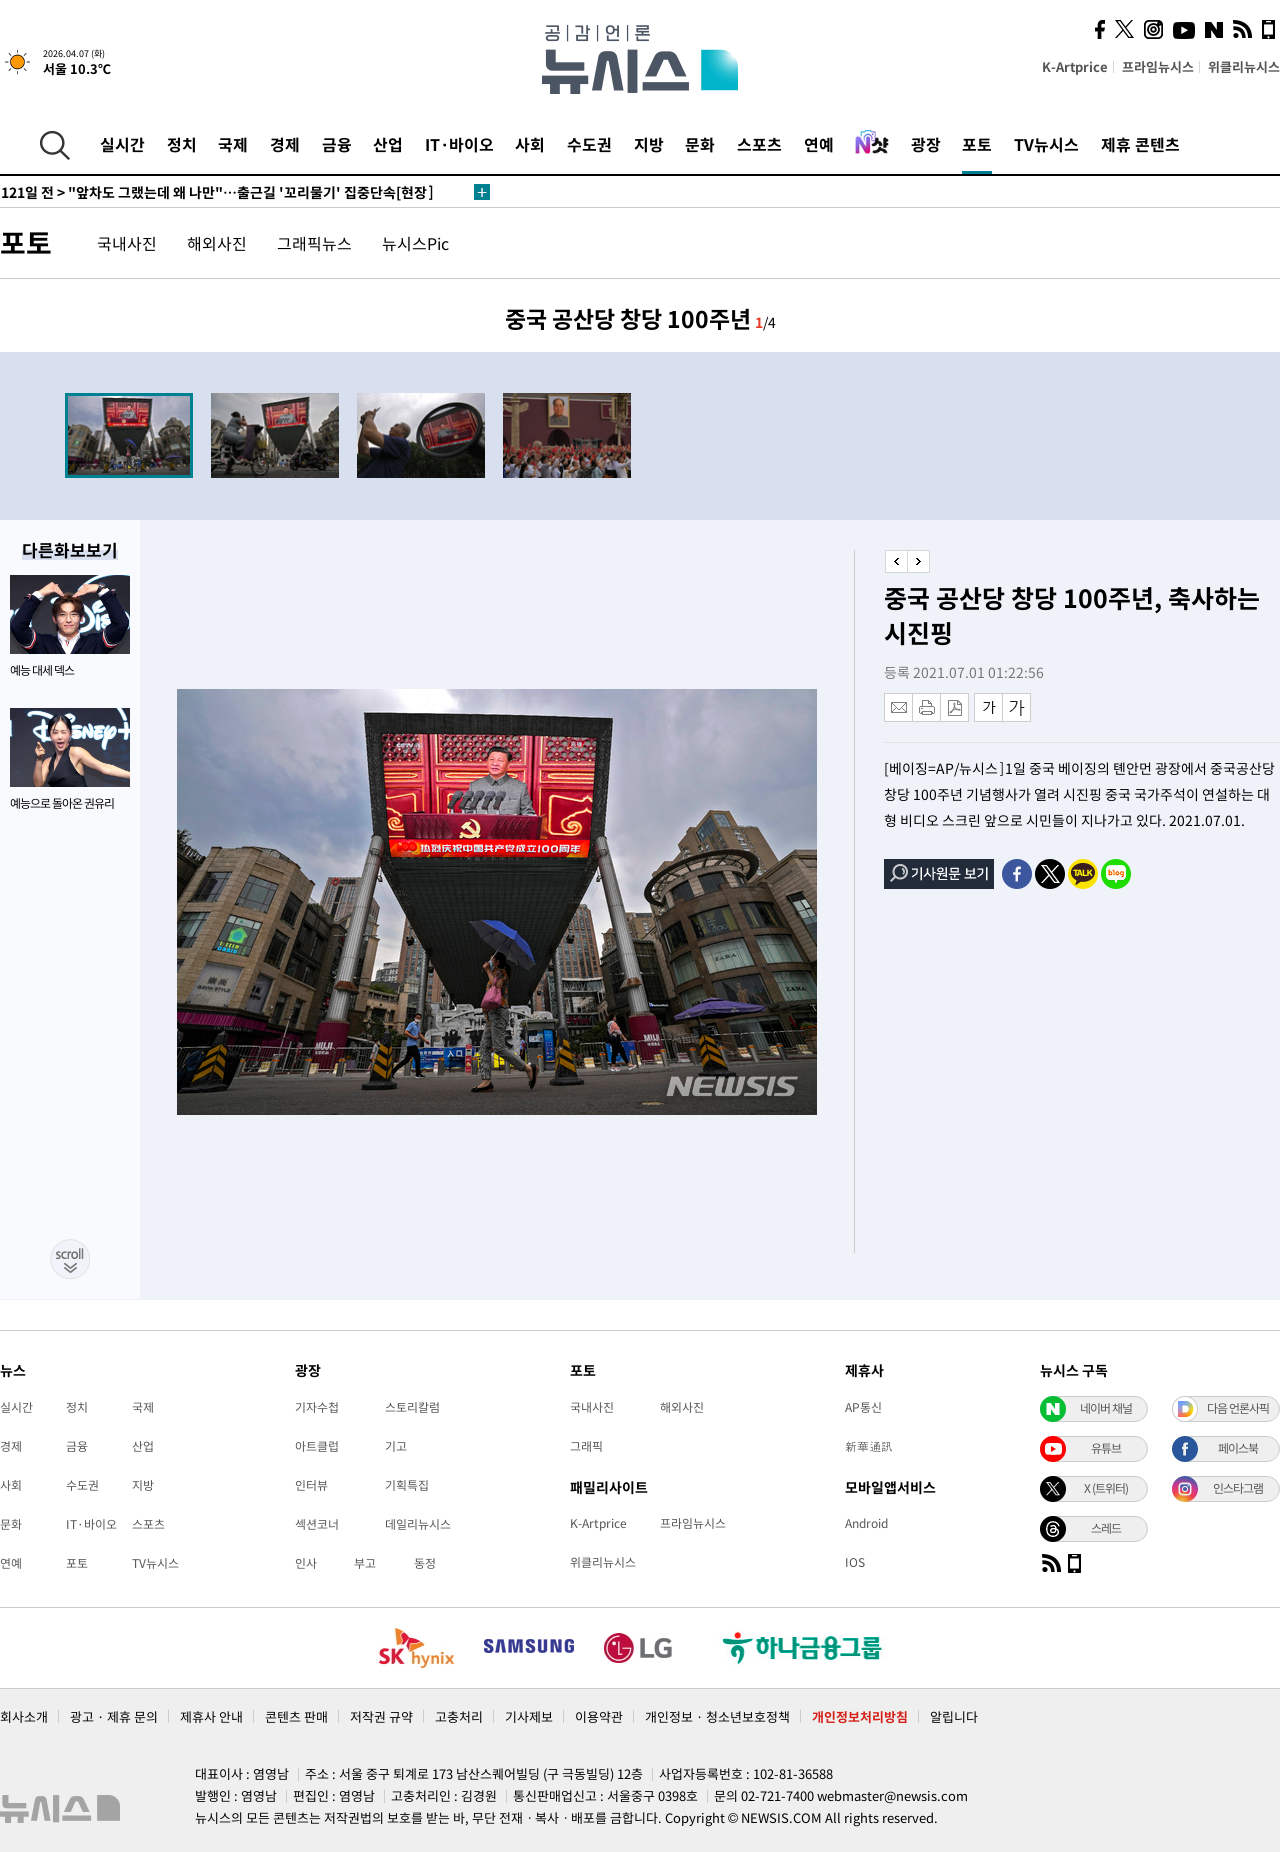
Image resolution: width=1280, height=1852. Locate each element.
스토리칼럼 (412, 1407)
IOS (855, 1562)
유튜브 (1106, 1448)
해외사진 (217, 243)
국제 (233, 144)
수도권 (589, 144)
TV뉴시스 (1046, 144)
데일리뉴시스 (418, 1524)
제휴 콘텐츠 (1140, 144)
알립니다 (954, 1716)
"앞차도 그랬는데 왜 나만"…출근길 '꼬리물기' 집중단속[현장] (217, 192)
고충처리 (459, 1716)
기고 (396, 1446)
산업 (388, 144)
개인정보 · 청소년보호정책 (717, 1716)
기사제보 (529, 1716)
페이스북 (1238, 1448)
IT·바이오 (459, 144)
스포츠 (759, 144)
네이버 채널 (1106, 1408)
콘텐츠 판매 (296, 1716)
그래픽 (586, 1446)
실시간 (122, 144)
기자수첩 (317, 1407)
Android (866, 1523)
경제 (285, 144)
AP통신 (863, 1407)
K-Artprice (1075, 66)
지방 (649, 144)
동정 (425, 1563)
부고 (365, 1563)
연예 (819, 144)
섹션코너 (317, 1524)
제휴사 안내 (211, 1716)
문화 (700, 144)
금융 (337, 144)
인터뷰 (311, 1485)
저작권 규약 (381, 1716)
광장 (926, 144)
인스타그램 (1238, 1488)
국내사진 (127, 243)
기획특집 (407, 1485)
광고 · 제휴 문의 (114, 1716)
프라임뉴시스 (1158, 66)
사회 (530, 144)
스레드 (1106, 1528)
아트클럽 (317, 1446)
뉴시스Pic (415, 243)
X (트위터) (1106, 1488)
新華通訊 (869, 1446)
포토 (977, 144)
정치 (182, 144)
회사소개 (24, 1716)
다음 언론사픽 (1238, 1408)
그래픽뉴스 (314, 243)
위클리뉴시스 (1244, 66)
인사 (306, 1563)
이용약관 (599, 1716)
